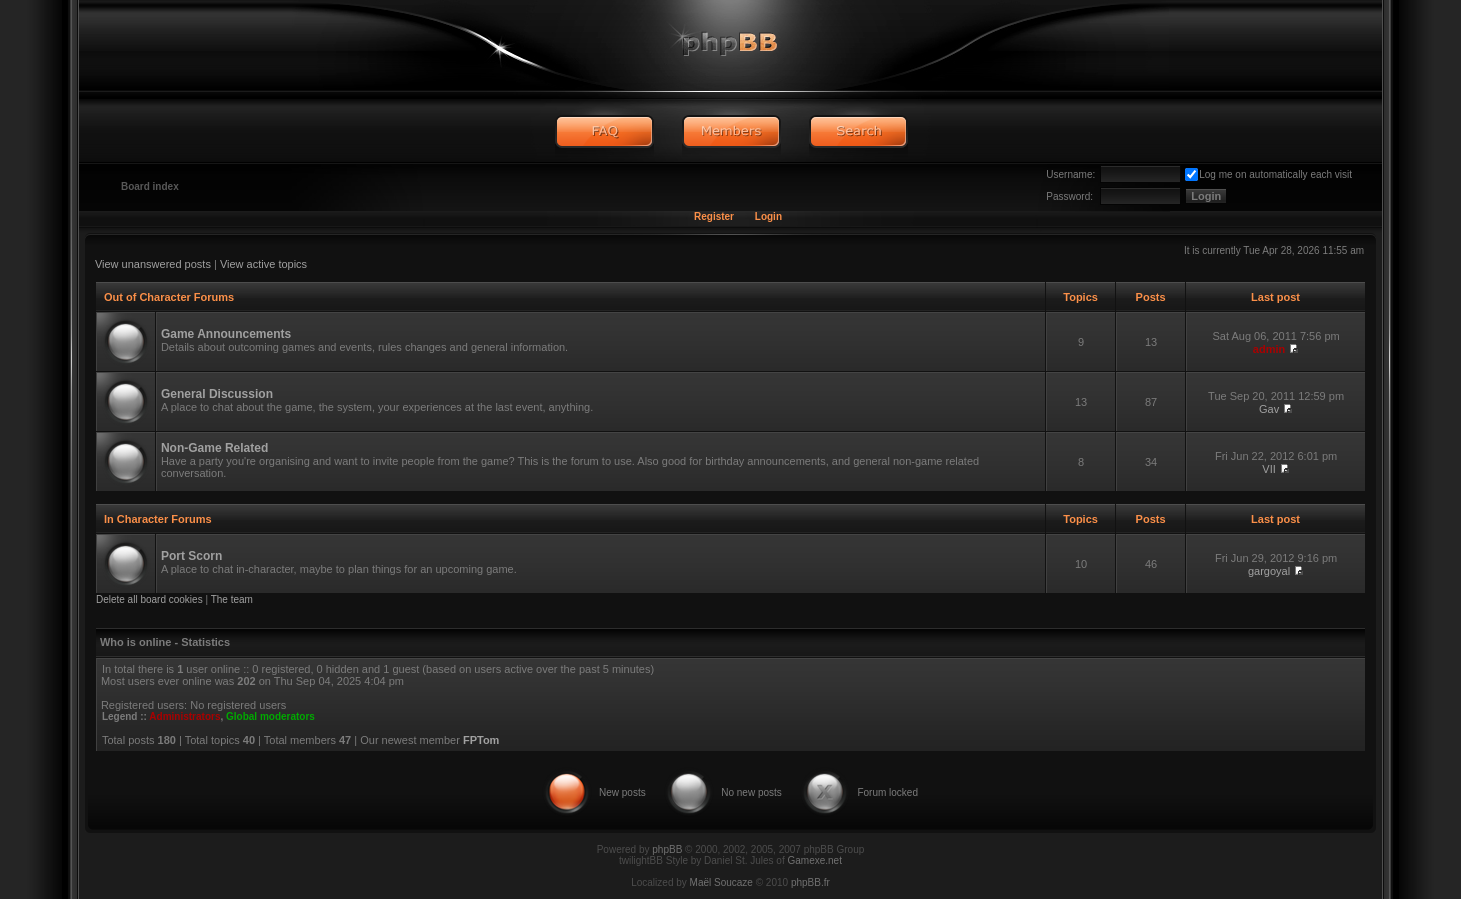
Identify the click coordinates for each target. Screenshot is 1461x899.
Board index (150, 186)
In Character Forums (158, 519)
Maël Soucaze (721, 882)
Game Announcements (226, 334)
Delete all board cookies (149, 599)
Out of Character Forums (169, 297)
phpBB (667, 849)
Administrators (184, 716)
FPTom (481, 740)
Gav (1269, 409)
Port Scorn (191, 556)
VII (1268, 469)
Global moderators (270, 716)
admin (1269, 349)
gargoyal (1269, 571)
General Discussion (217, 394)
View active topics (263, 264)
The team (232, 599)
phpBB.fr (810, 882)
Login (768, 216)
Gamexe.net (814, 860)
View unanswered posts (153, 264)
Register (714, 216)
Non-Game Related (214, 448)
